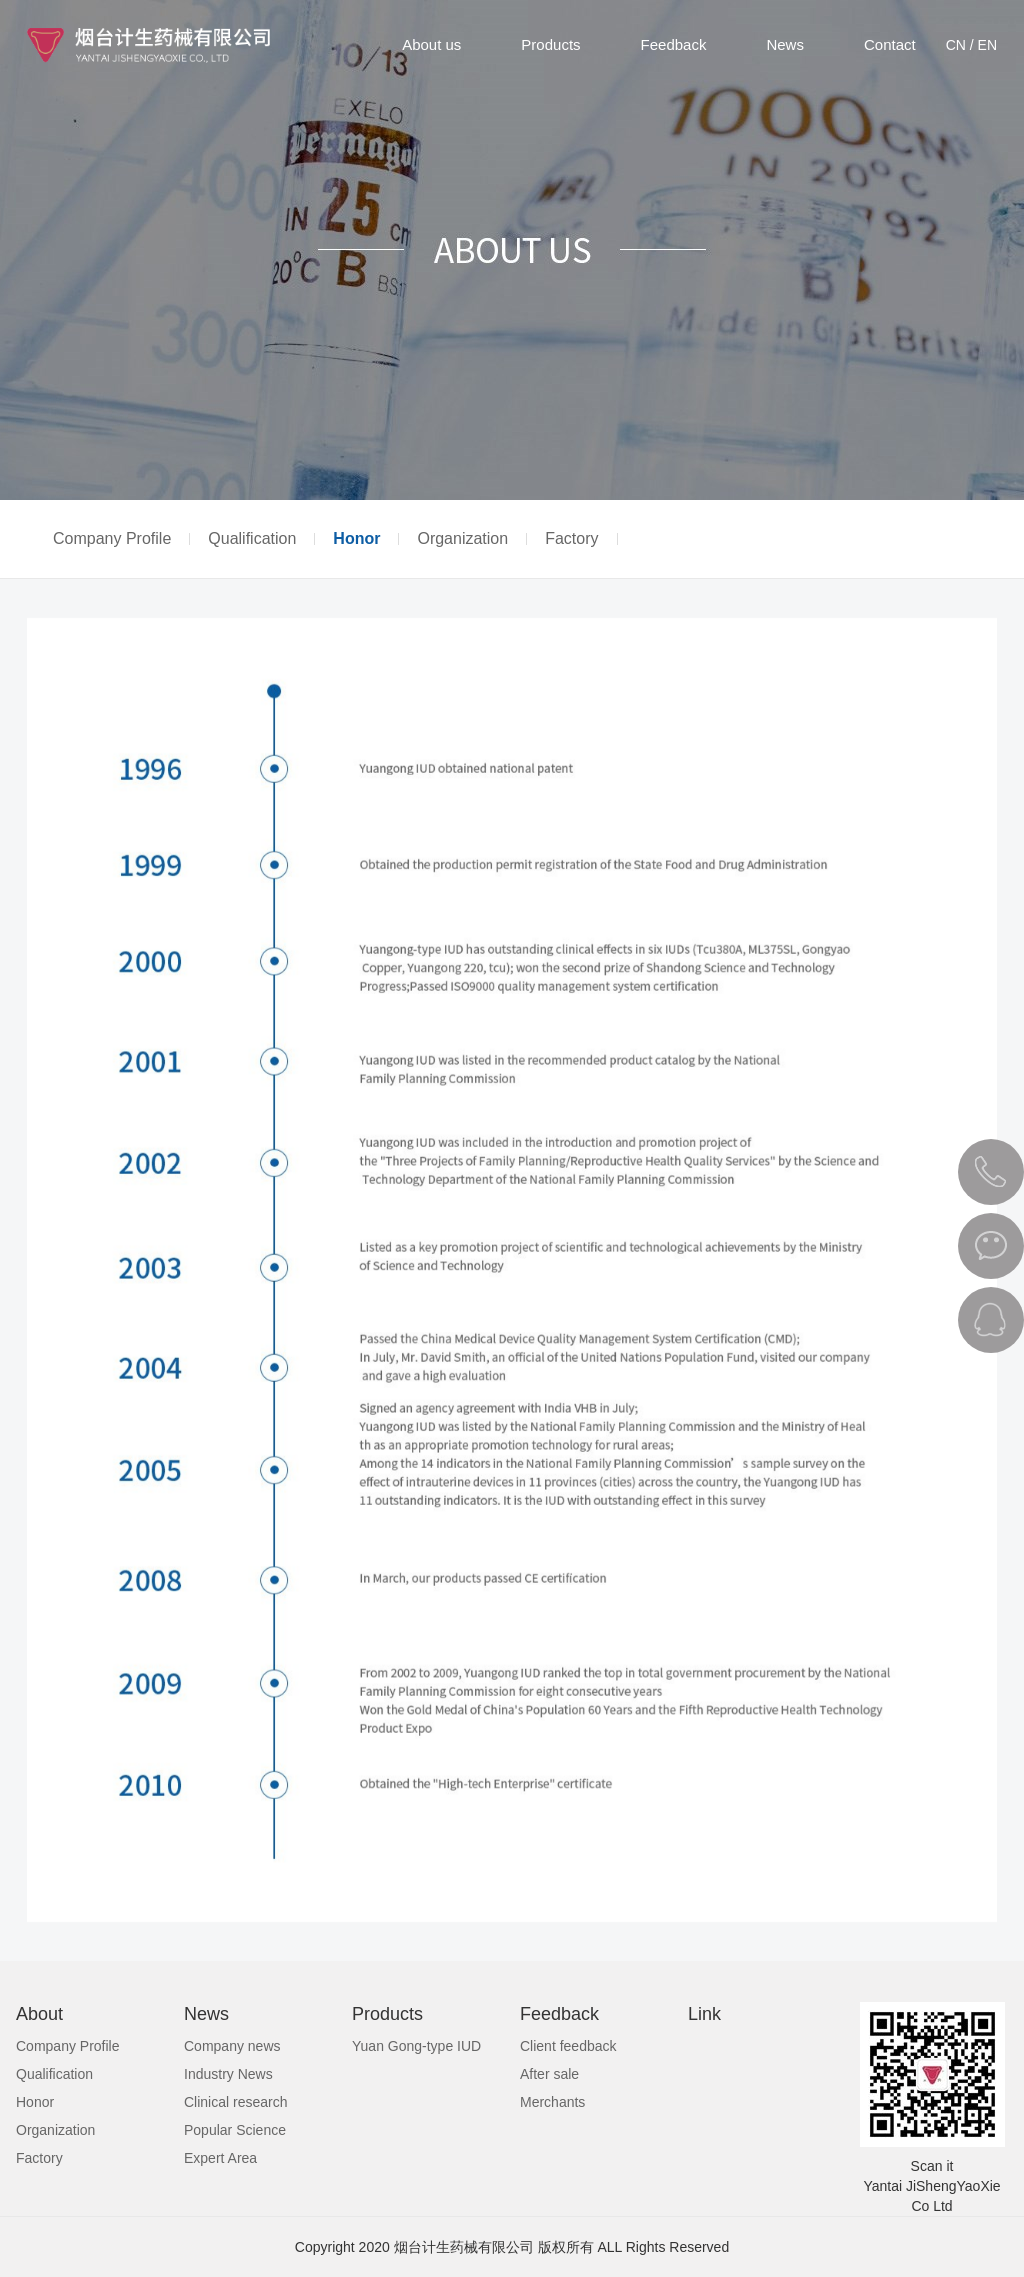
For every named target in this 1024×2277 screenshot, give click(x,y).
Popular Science (235, 2130)
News (785, 44)
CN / (960, 45)
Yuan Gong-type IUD (416, 2046)
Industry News (228, 2074)
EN (987, 45)
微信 (991, 1246)
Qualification (252, 539)
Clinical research (235, 2102)
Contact (890, 44)
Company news (232, 2046)
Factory (571, 539)
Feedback (674, 44)
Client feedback (568, 2046)
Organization (462, 539)
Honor (356, 539)
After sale (549, 2074)
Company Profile (112, 539)
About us (431, 44)
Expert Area (220, 2158)
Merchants (552, 2102)
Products (550, 44)
